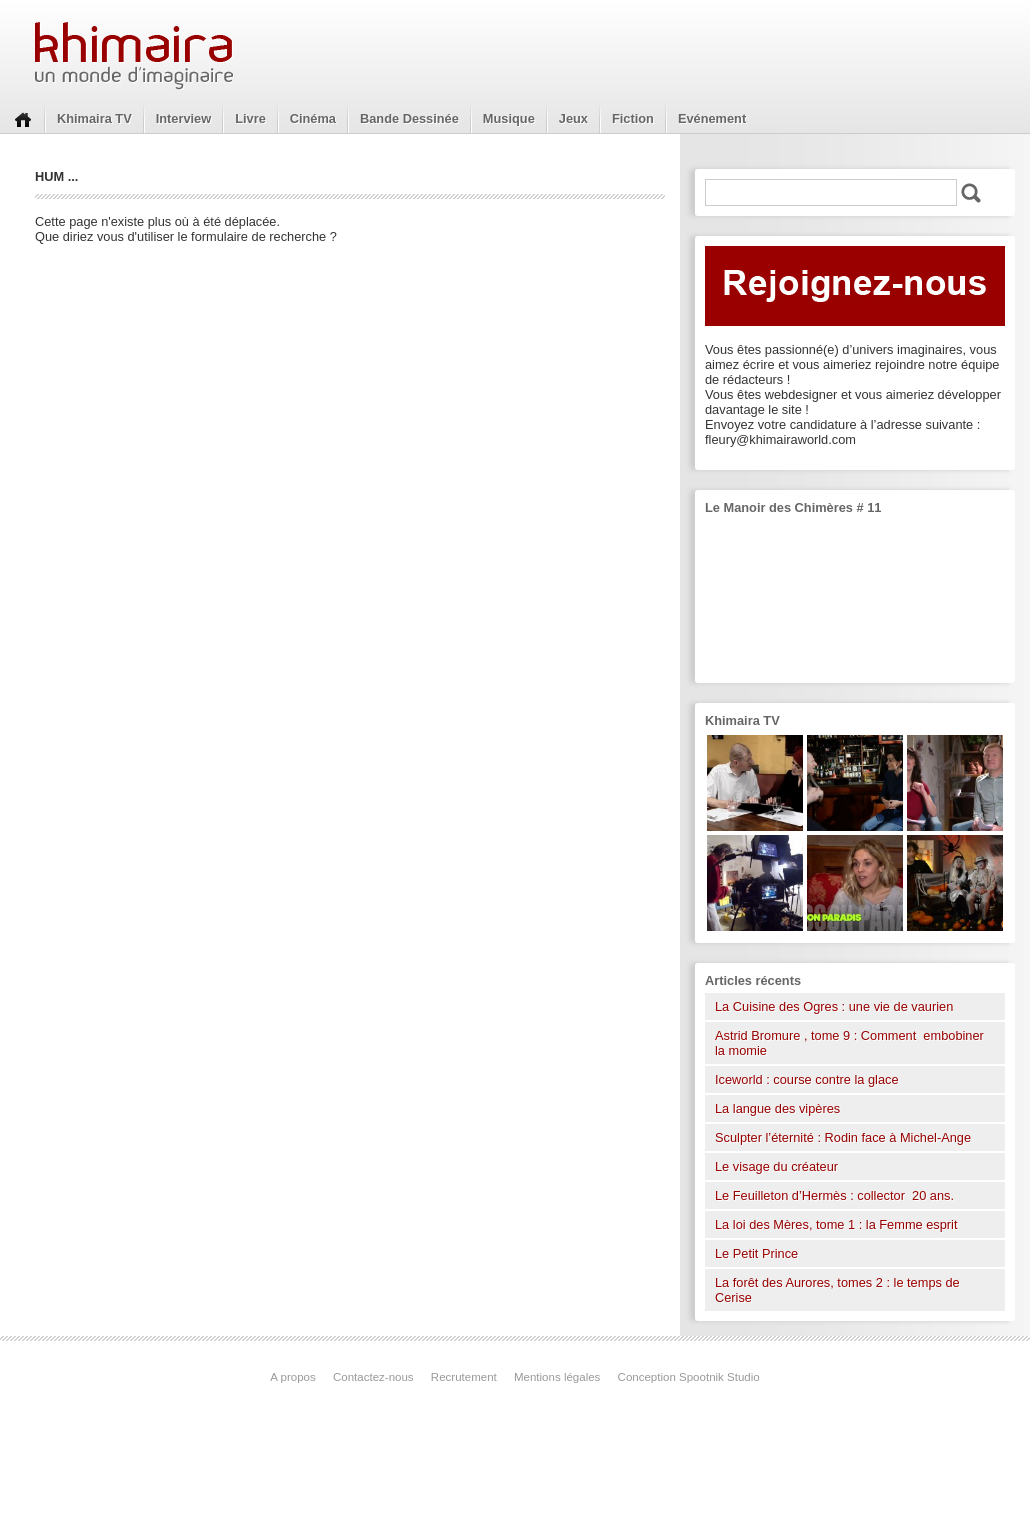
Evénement (712, 118)
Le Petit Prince (756, 1253)
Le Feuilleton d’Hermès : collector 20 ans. (836, 1195)
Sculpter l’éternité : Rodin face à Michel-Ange (843, 1137)
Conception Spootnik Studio (689, 1377)
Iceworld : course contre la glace (807, 1079)
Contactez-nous (373, 1377)
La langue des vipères (777, 1108)
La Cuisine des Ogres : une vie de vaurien (834, 1006)
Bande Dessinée (409, 118)
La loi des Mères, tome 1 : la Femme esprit (836, 1224)
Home (23, 118)
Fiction (633, 118)
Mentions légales (557, 1377)
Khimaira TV (94, 118)
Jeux (573, 118)
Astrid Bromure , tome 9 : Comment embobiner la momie (849, 1043)
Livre (250, 118)
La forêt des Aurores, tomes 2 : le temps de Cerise (837, 1290)
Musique (509, 118)
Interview (183, 118)
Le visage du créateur (776, 1166)
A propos (292, 1377)
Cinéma (313, 118)
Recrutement (464, 1377)
